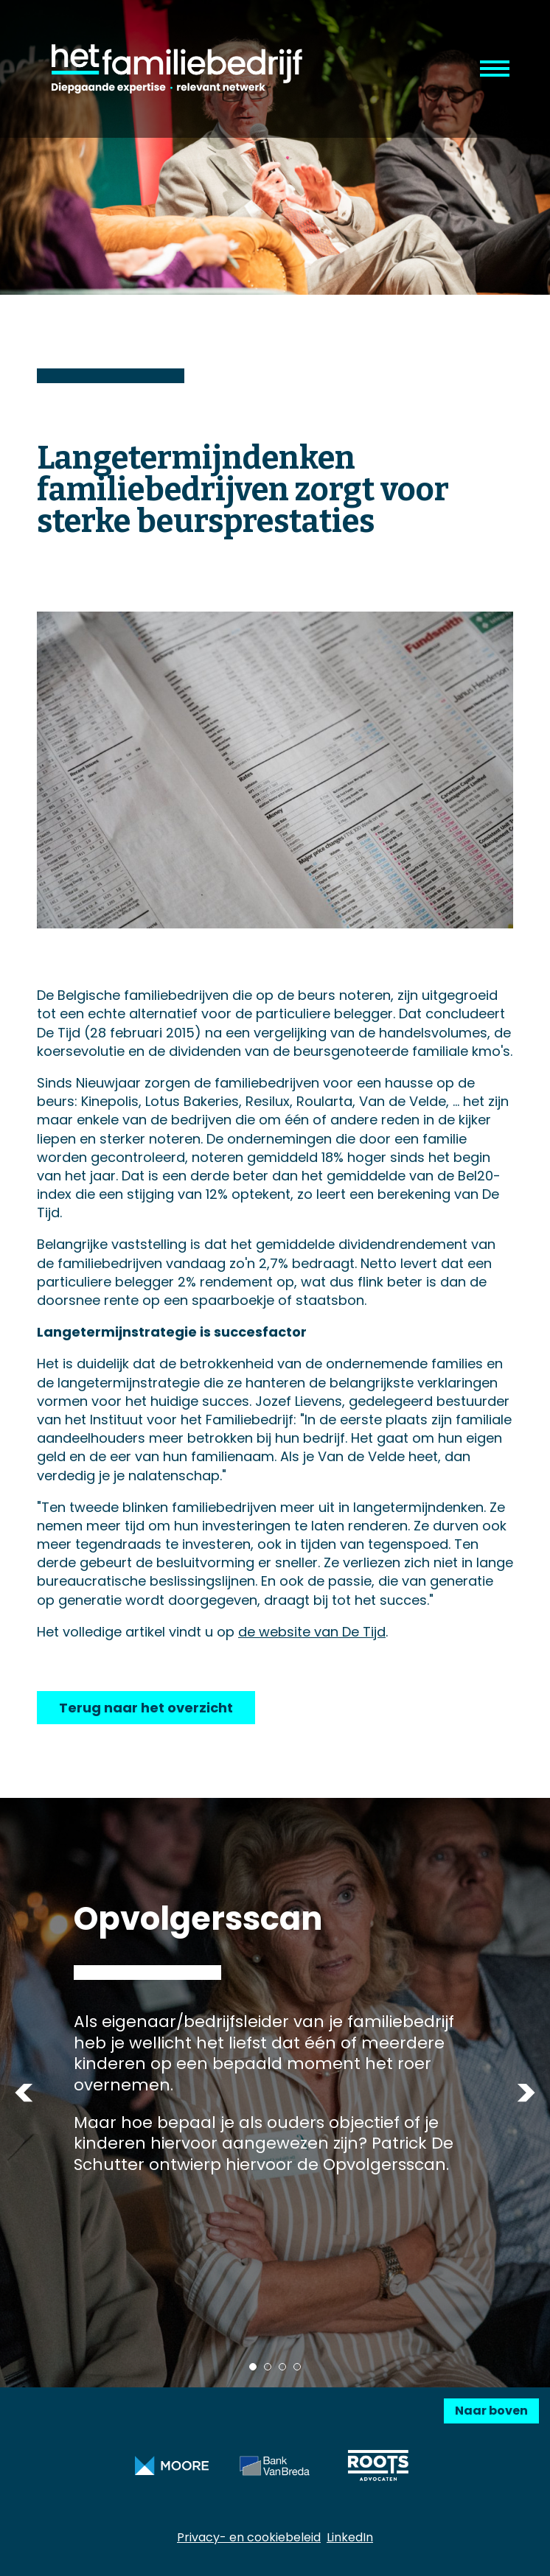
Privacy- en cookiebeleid (249, 2537)
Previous (24, 2093)
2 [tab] (267, 2366)
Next (526, 2093)
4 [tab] (297, 2366)
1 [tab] (253, 2366)
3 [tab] (282, 2366)
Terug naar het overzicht (146, 1707)
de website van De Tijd (312, 1632)
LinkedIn (350, 2537)
